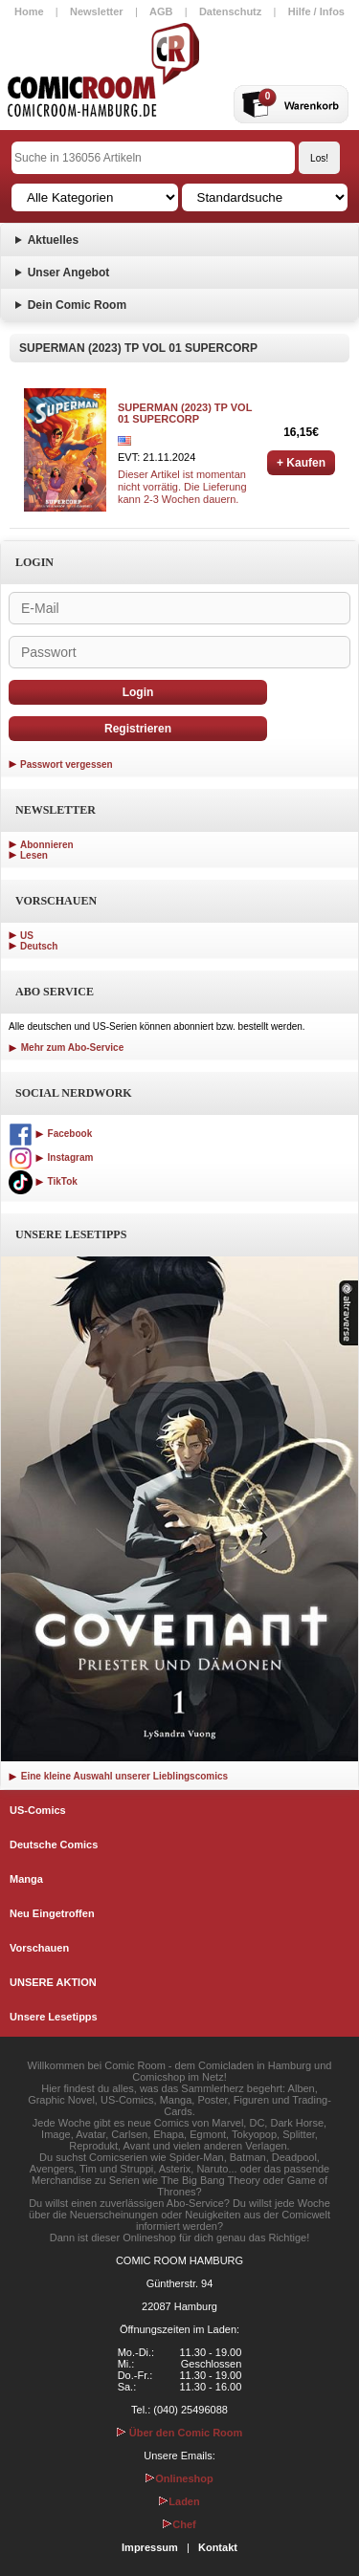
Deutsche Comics (54, 1844)
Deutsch (38, 946)
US (27, 935)
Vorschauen (39, 1948)
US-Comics (38, 1810)
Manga (26, 1879)
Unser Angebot (69, 272)
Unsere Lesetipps (54, 2016)
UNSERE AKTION (53, 1982)
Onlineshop (179, 2478)
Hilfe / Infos (316, 11)
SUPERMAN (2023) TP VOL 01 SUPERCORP (185, 413)
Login (138, 692)
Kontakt (217, 2547)
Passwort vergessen (66, 764)
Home (29, 11)
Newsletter (96, 11)
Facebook (50, 1133)
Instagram (51, 1157)
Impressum (150, 2547)
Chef (179, 2524)
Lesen (34, 855)
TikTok (43, 1181)
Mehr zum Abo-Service (66, 1047)
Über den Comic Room (180, 2432)
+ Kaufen (301, 462)
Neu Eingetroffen (52, 1913)
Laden (179, 2501)
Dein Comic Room (77, 305)
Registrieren (137, 728)
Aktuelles (53, 240)
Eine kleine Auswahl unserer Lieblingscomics (118, 1776)
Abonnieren (47, 845)
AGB (160, 11)
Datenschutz (230, 11)
